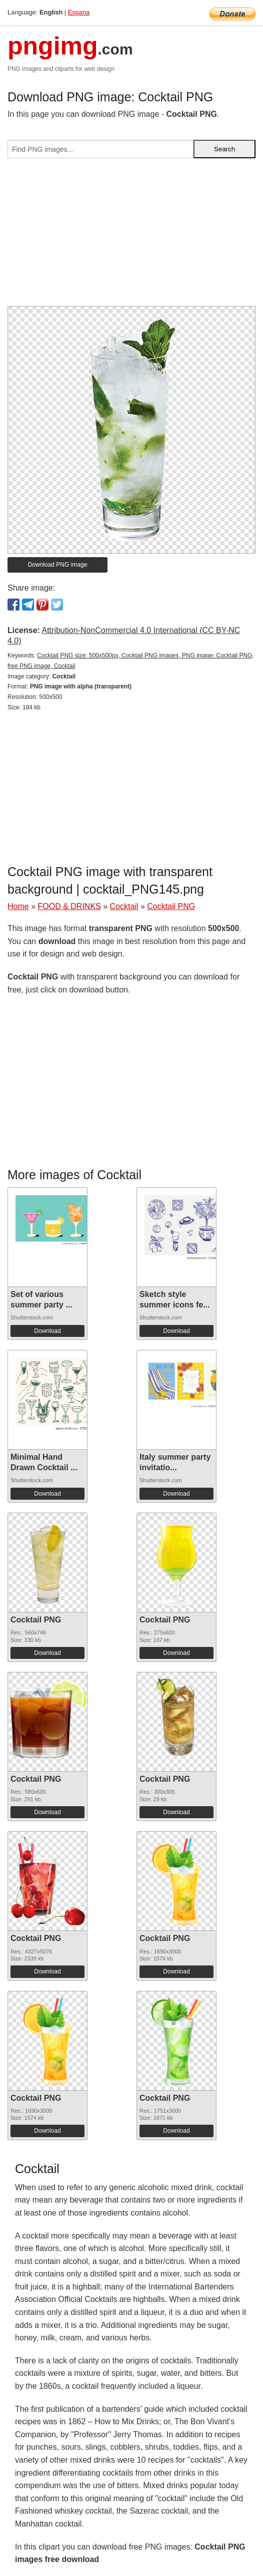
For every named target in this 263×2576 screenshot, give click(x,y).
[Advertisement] (132, 236)
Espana (79, 12)
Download (47, 1330)
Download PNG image (58, 564)
